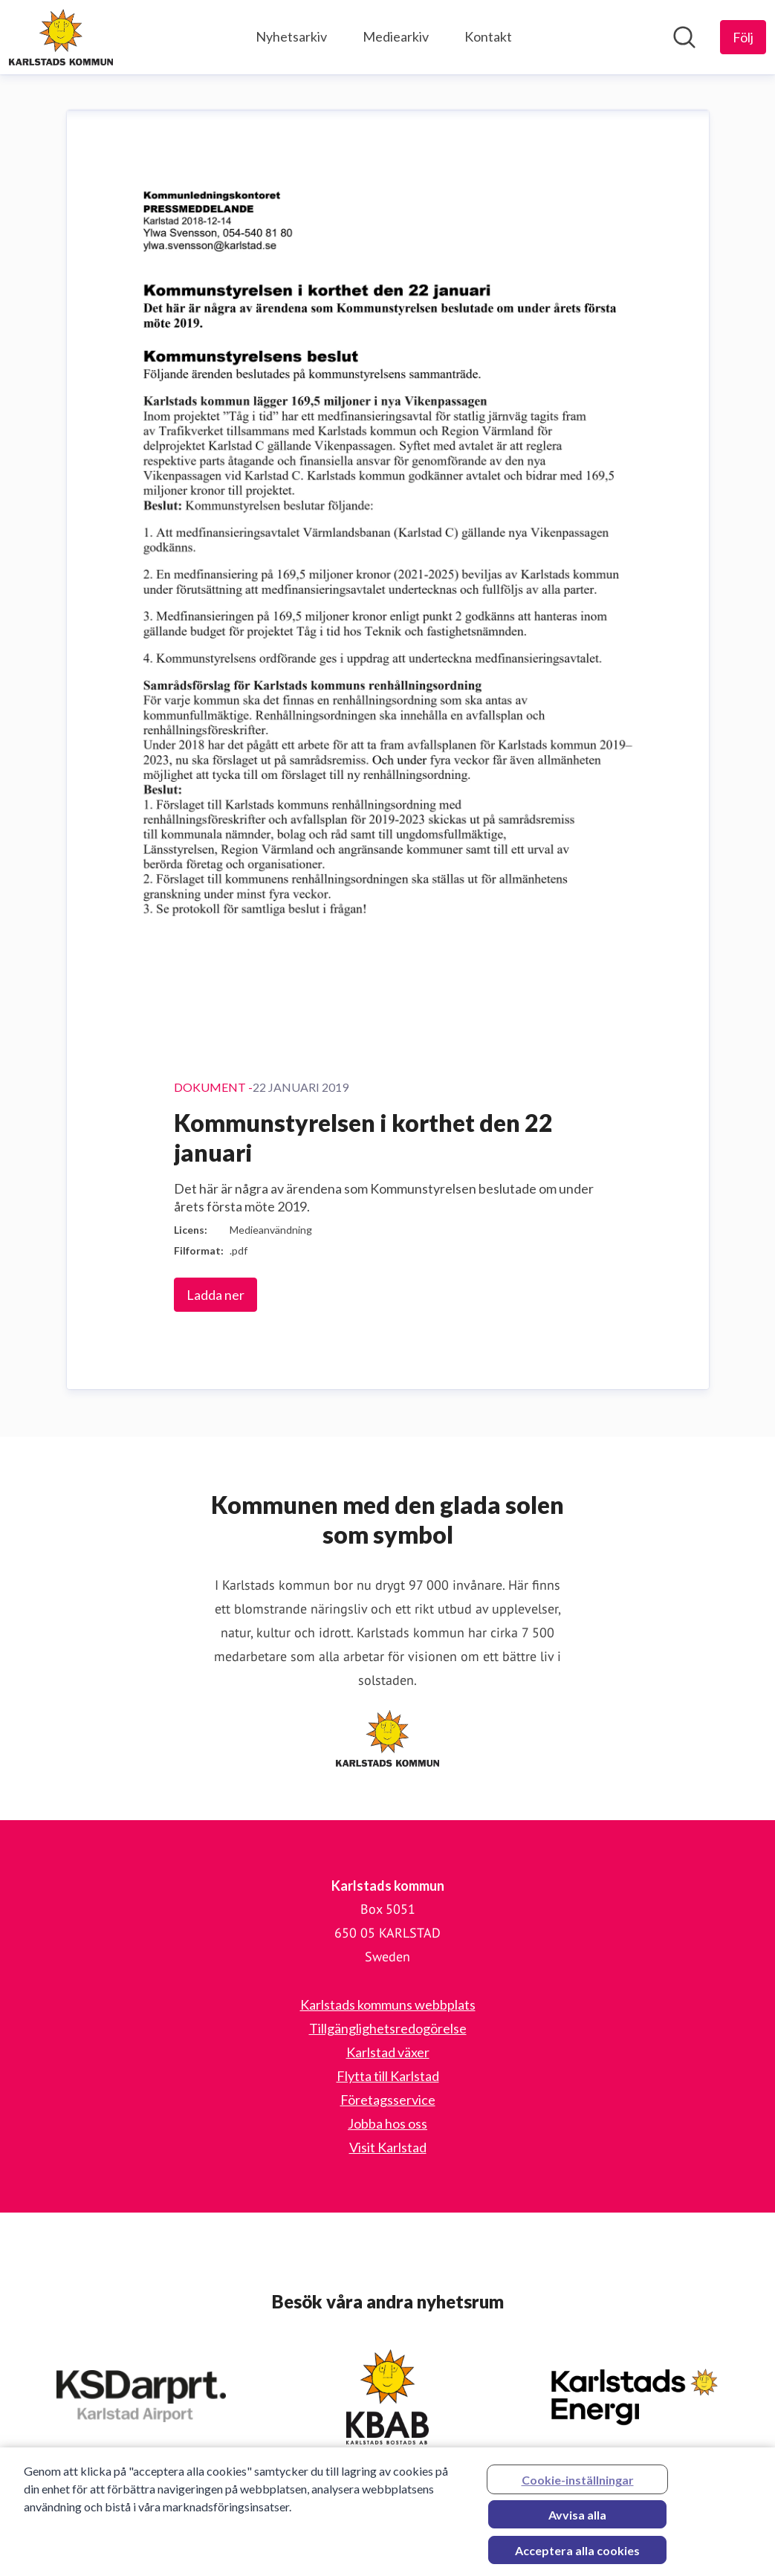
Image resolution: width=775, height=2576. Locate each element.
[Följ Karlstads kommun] (743, 37)
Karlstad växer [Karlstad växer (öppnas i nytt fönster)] (387, 2052)
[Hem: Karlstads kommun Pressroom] (61, 37)
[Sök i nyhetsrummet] (684, 37)
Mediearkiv (396, 36)
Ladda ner (215, 1295)
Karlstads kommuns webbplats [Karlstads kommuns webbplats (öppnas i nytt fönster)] (388, 2004)
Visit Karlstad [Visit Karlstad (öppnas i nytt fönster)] (388, 2147)
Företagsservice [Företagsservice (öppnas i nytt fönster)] (387, 2099)
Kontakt (488, 36)
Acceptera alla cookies (577, 2555)
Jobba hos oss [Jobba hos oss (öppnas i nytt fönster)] (387, 2123)
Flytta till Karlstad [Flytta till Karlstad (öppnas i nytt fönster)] (388, 2076)
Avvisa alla (577, 2519)
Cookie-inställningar (578, 2484)
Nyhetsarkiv (291, 36)
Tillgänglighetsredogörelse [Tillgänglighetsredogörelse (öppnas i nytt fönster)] (388, 2028)
